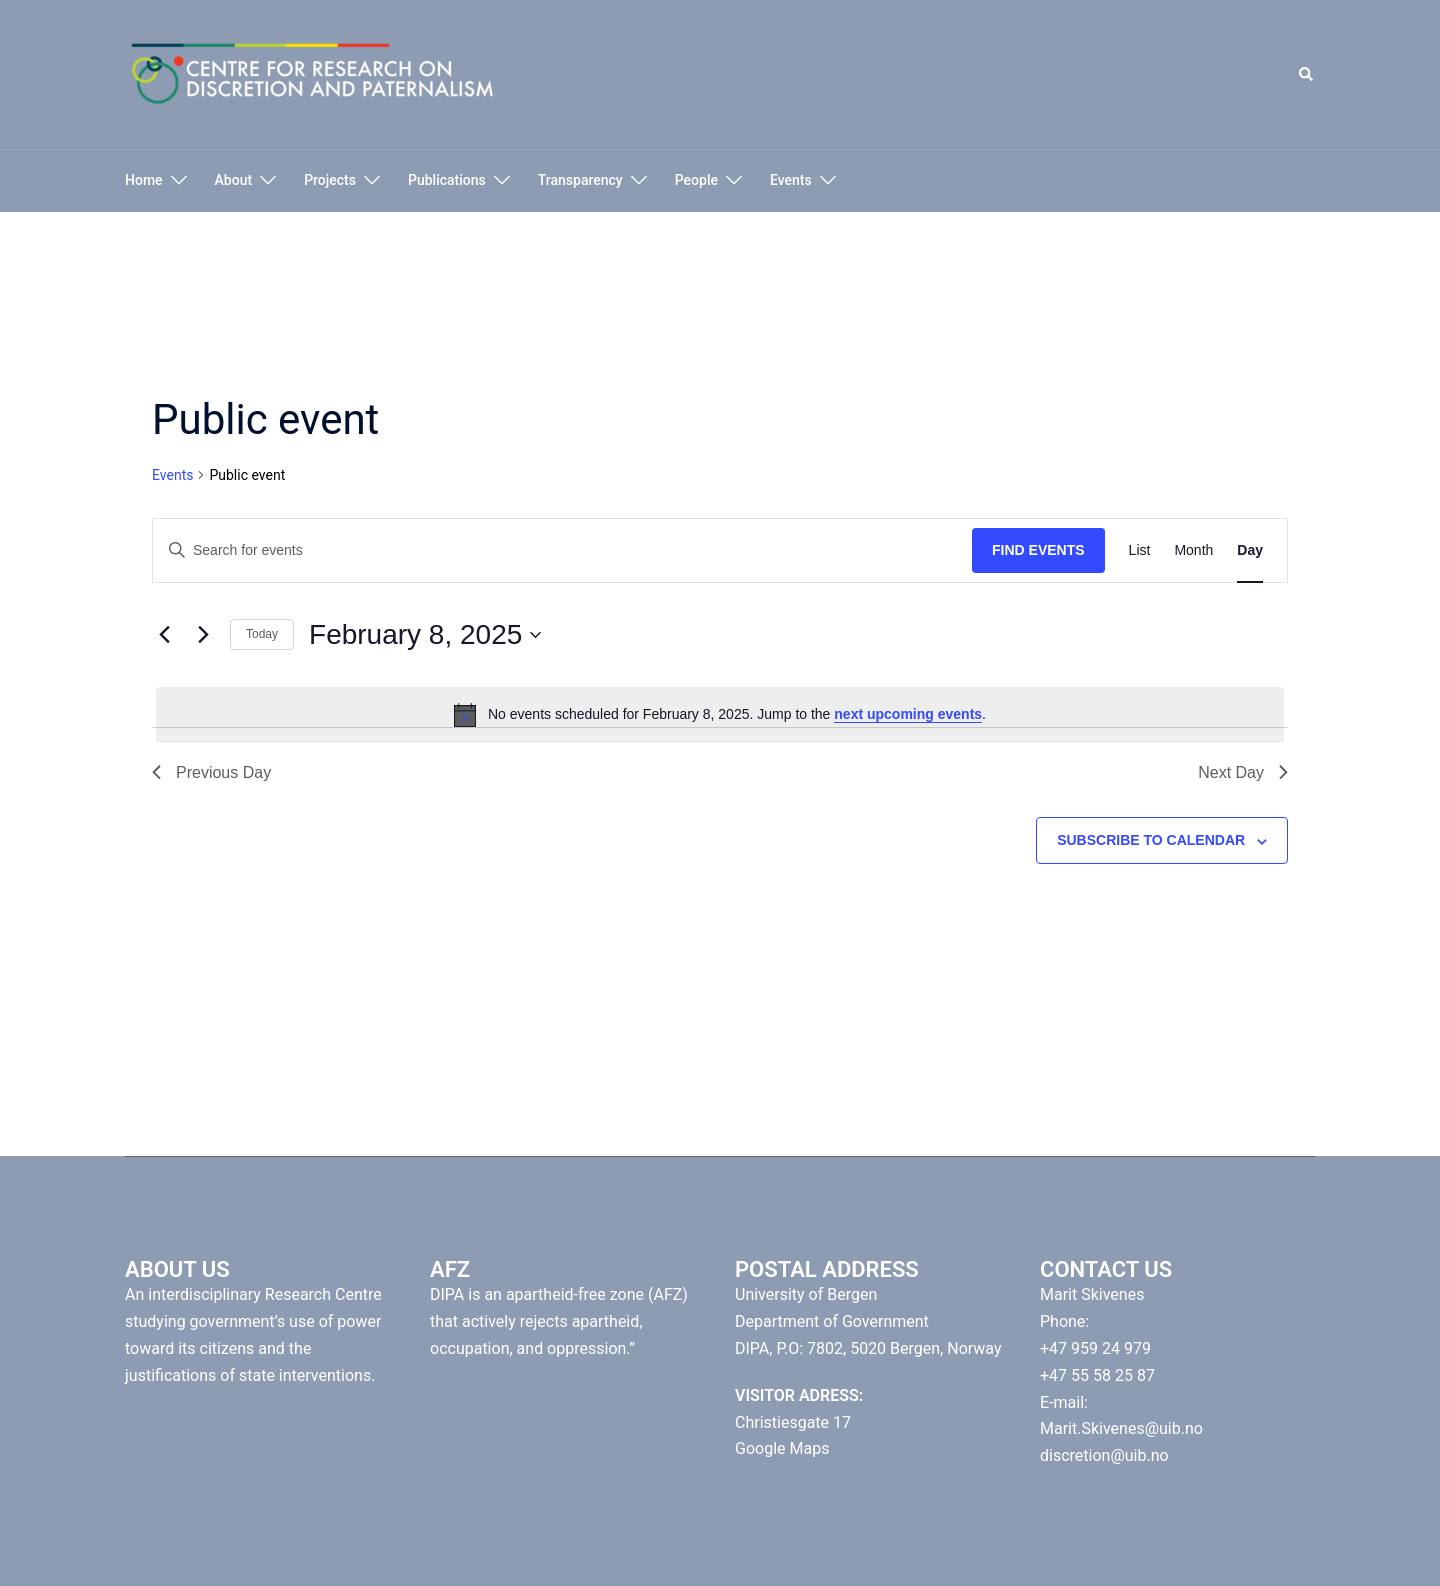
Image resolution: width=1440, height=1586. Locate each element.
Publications (447, 180)
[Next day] (203, 635)
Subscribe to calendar (1151, 840)
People (696, 180)
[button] (1307, 75)
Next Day (1243, 772)
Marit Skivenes (1092, 1294)
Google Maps (782, 1448)
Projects (330, 180)
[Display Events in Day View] (1250, 550)
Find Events (1038, 550)
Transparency (580, 180)
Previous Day (211, 772)
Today (262, 634)
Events (791, 180)
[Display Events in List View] (1140, 550)
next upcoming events (908, 714)
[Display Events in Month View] (1193, 550)
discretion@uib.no (1104, 1455)
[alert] (720, 715)
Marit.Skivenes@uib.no (1121, 1428)
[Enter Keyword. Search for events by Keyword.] (562, 550)
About (234, 180)
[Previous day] (164, 635)
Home (144, 180)
